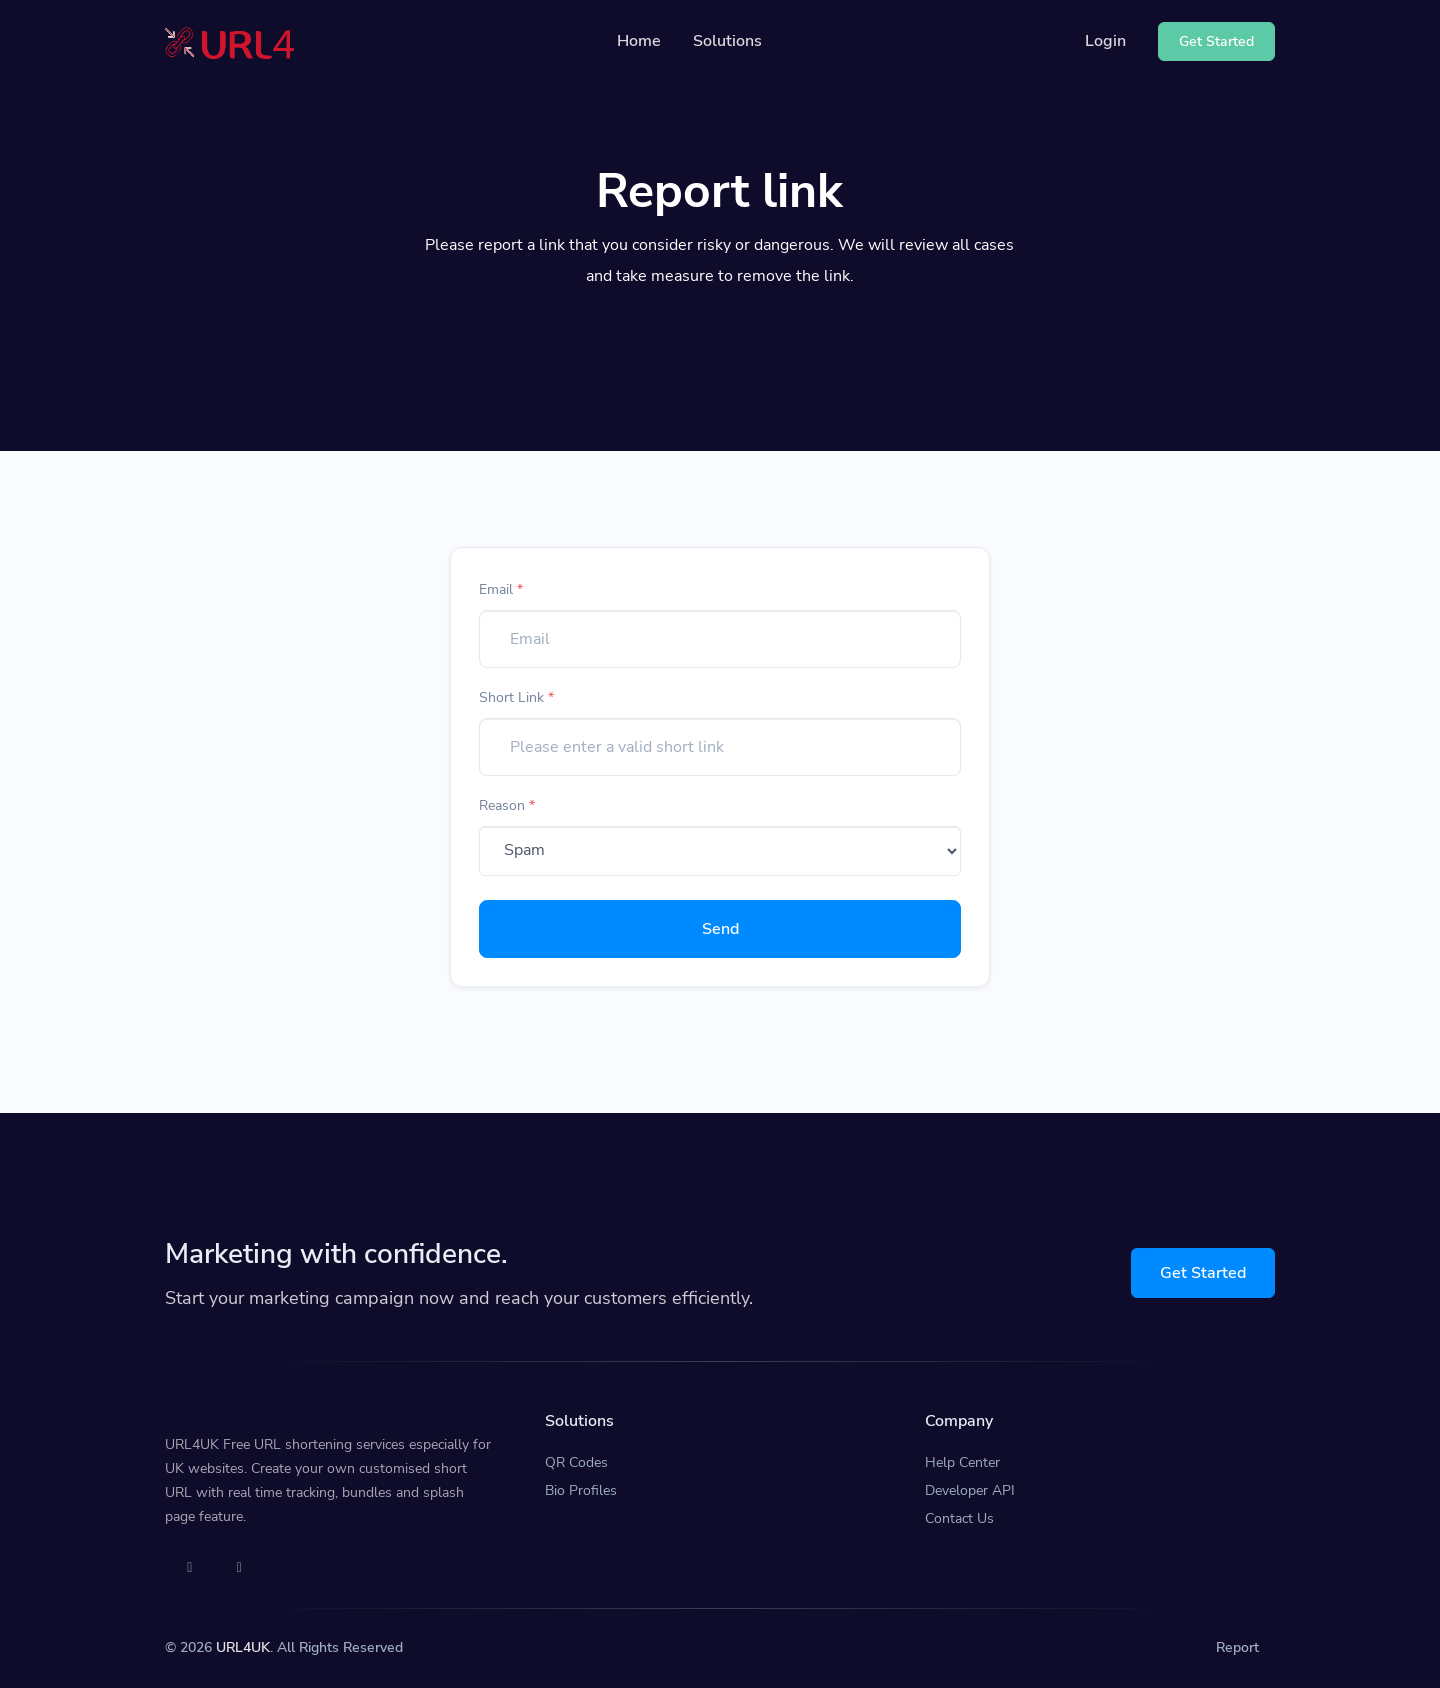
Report (1237, 1647)
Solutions (727, 41)
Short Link (516, 697)
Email (501, 589)
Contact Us (959, 1518)
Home (639, 41)
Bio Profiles (581, 1490)
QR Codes (576, 1462)
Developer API (970, 1490)
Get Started (1203, 1273)
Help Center (962, 1462)
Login (1105, 41)
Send (720, 929)
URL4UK (243, 1647)
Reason (507, 805)
